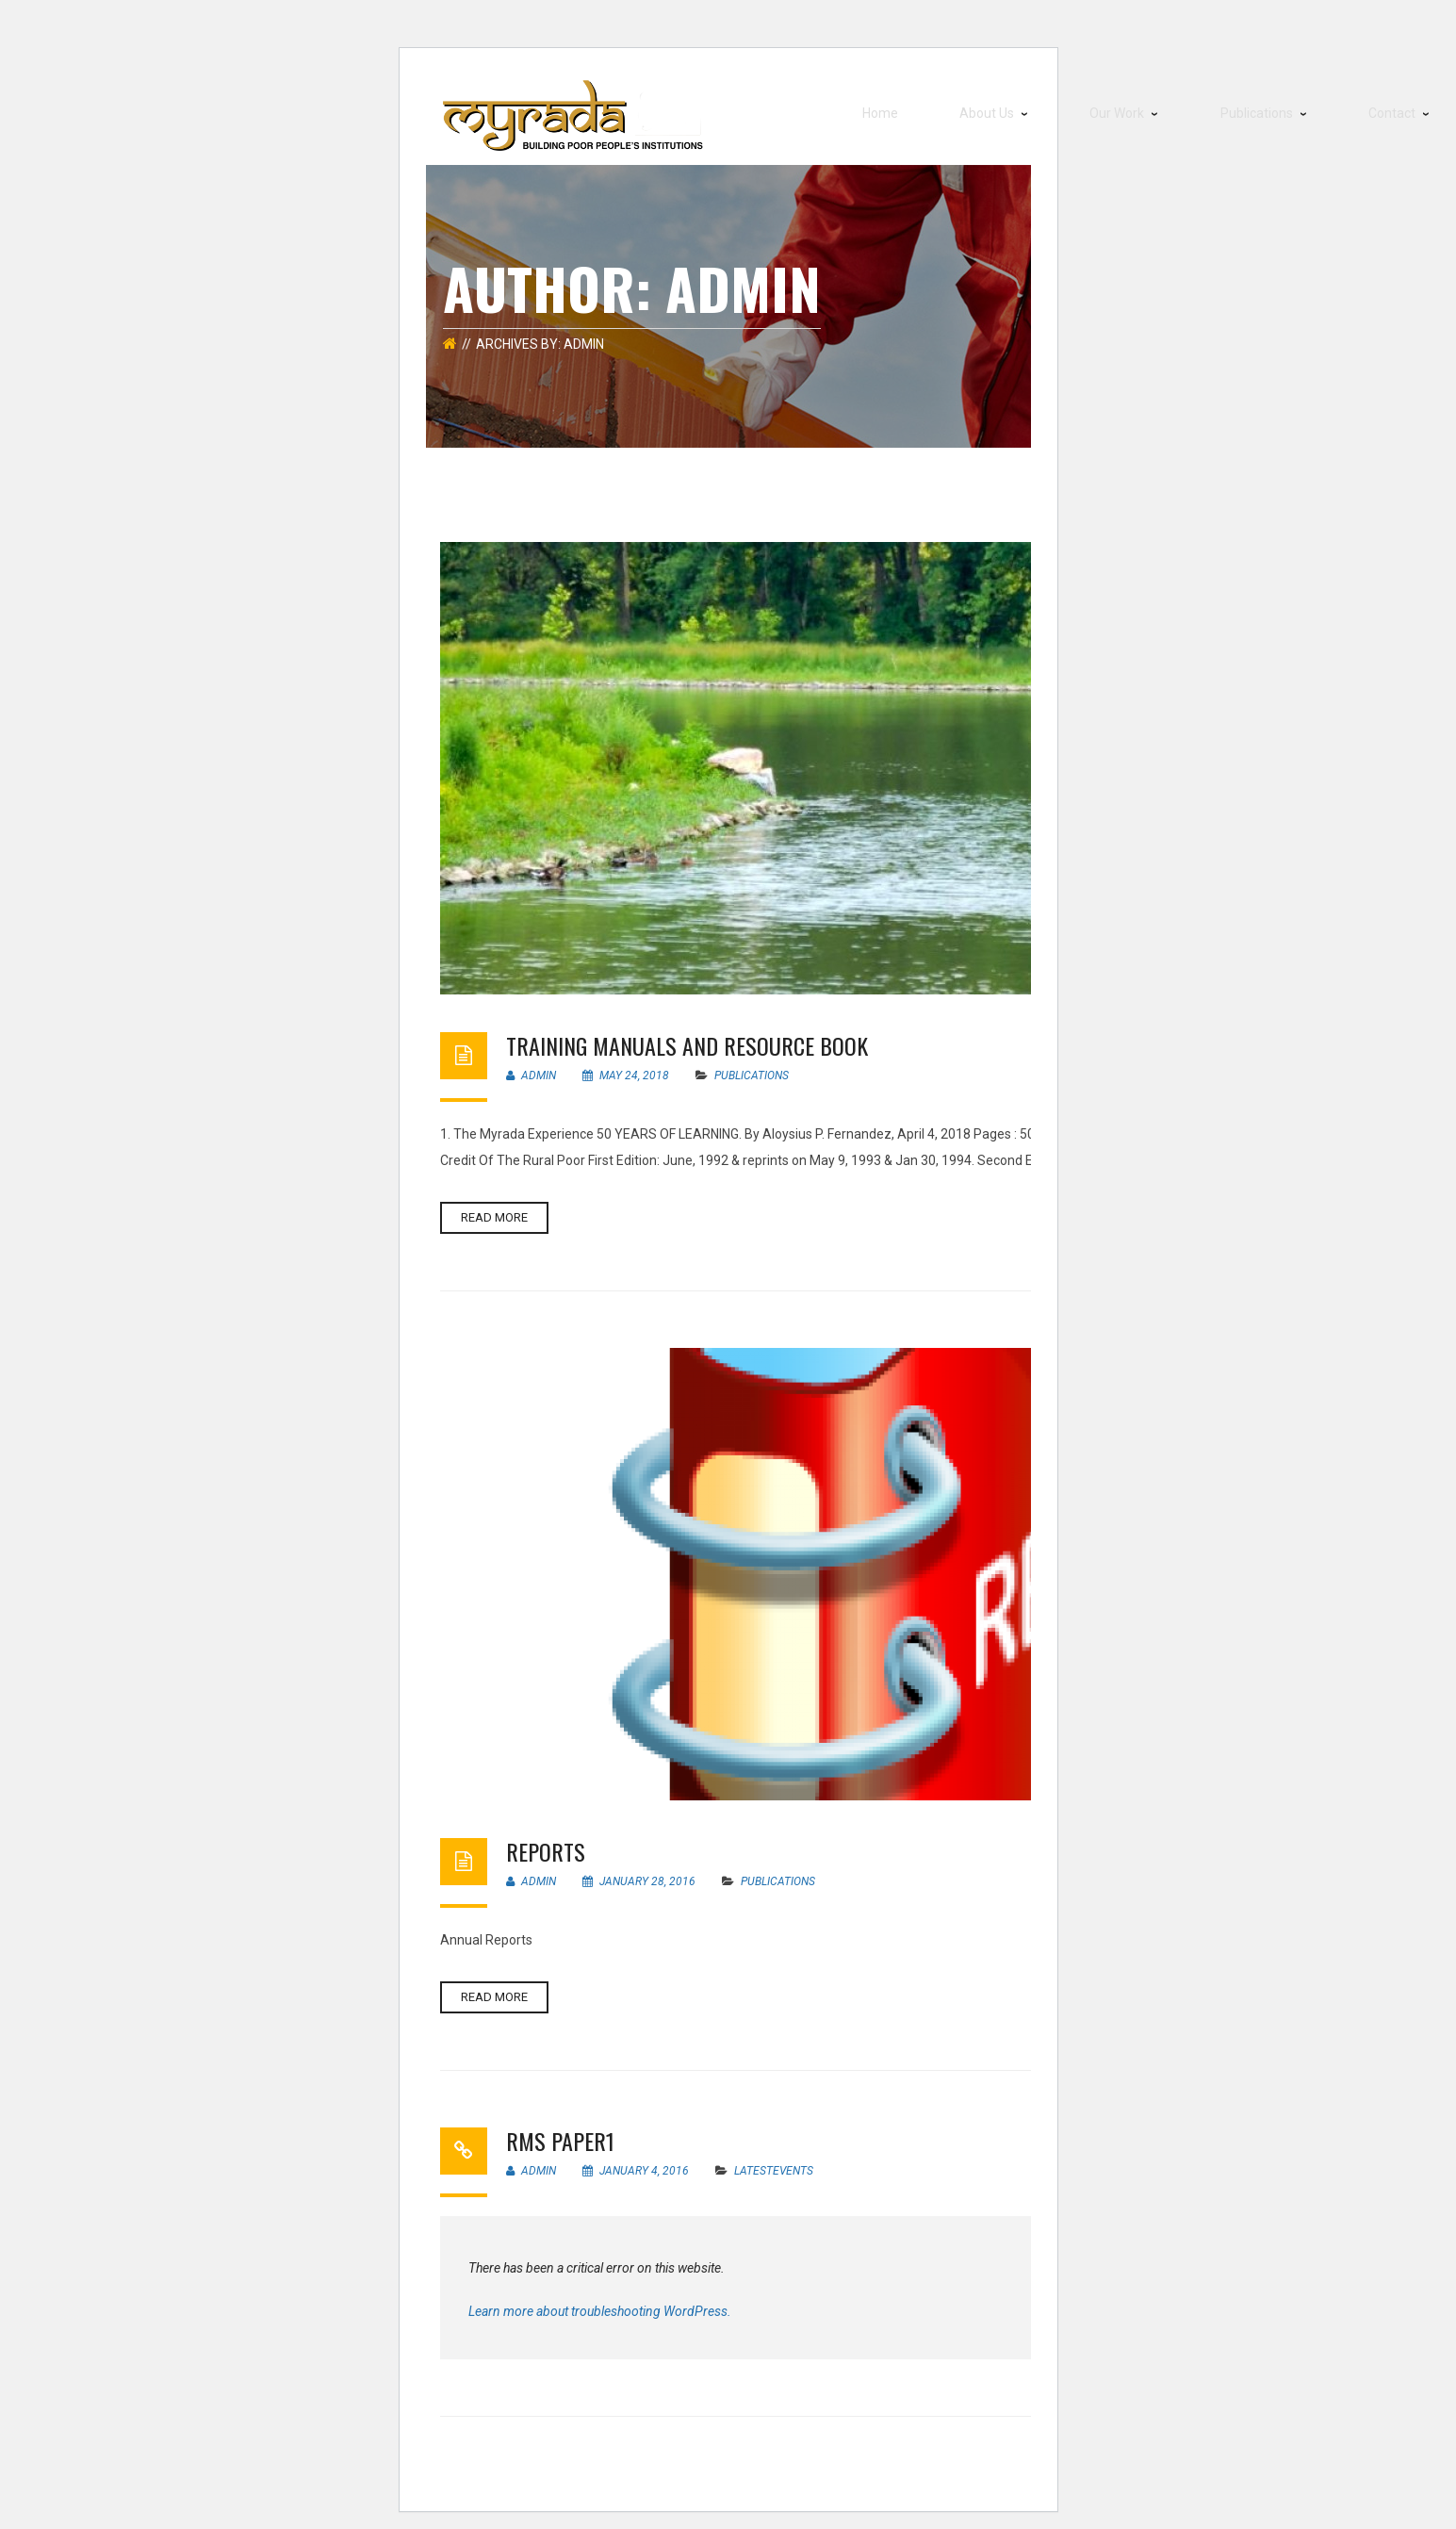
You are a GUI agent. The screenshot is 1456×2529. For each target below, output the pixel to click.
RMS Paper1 (560, 2131)
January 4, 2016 (637, 2161)
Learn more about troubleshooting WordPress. (599, 2301)
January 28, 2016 (640, 1872)
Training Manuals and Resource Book (687, 1036)
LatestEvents (773, 2161)
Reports (545, 1842)
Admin (531, 1066)
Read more (494, 1208)
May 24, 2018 (627, 1066)
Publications (751, 1066)
